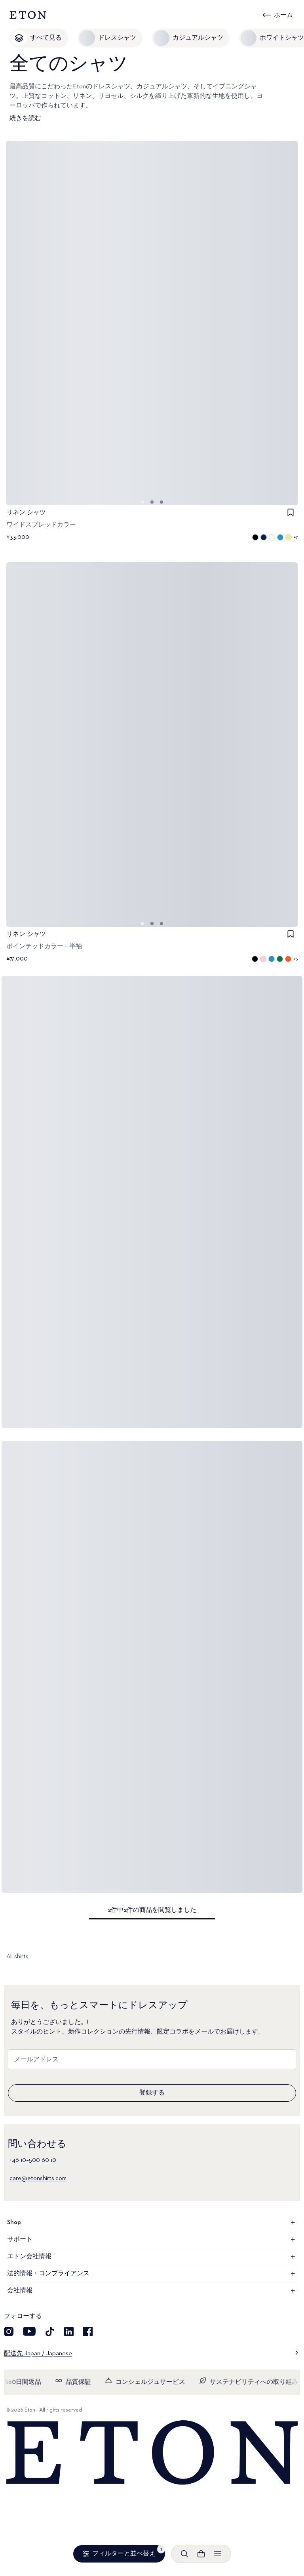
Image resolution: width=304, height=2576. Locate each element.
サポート (152, 2240)
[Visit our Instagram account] (8, 2331)
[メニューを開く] (217, 2553)
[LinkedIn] (69, 2331)
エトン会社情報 (152, 2257)
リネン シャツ (26, 513)
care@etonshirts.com (38, 2178)
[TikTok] (50, 2331)
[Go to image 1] (152, 502)
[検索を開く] (184, 2553)
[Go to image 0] (142, 502)
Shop (152, 2223)
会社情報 (152, 2291)
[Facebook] (88, 2331)
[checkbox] (290, 512)
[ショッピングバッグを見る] (201, 2553)
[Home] (152, 2453)
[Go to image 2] (161, 502)
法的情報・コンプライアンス (152, 2274)
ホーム (283, 15)
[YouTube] (29, 2331)
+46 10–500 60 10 (33, 2160)
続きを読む (25, 118)
